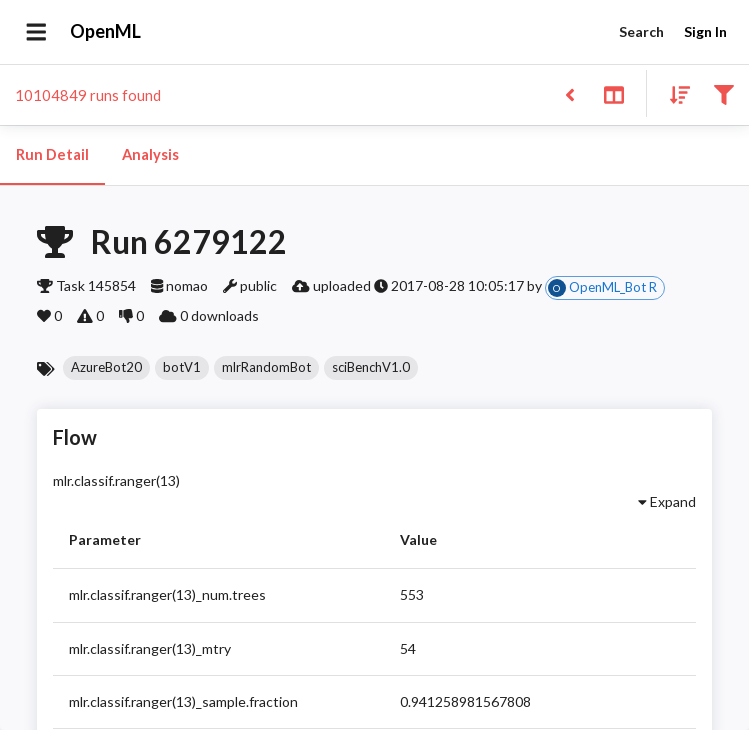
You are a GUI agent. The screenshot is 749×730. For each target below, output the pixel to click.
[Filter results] (723, 93)
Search (641, 32)
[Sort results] (674, 93)
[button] (106, 368)
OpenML (106, 32)
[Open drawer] (36, 32)
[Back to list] (569, 93)
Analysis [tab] (150, 155)
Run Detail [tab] (52, 155)
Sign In (705, 32)
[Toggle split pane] (613, 93)
